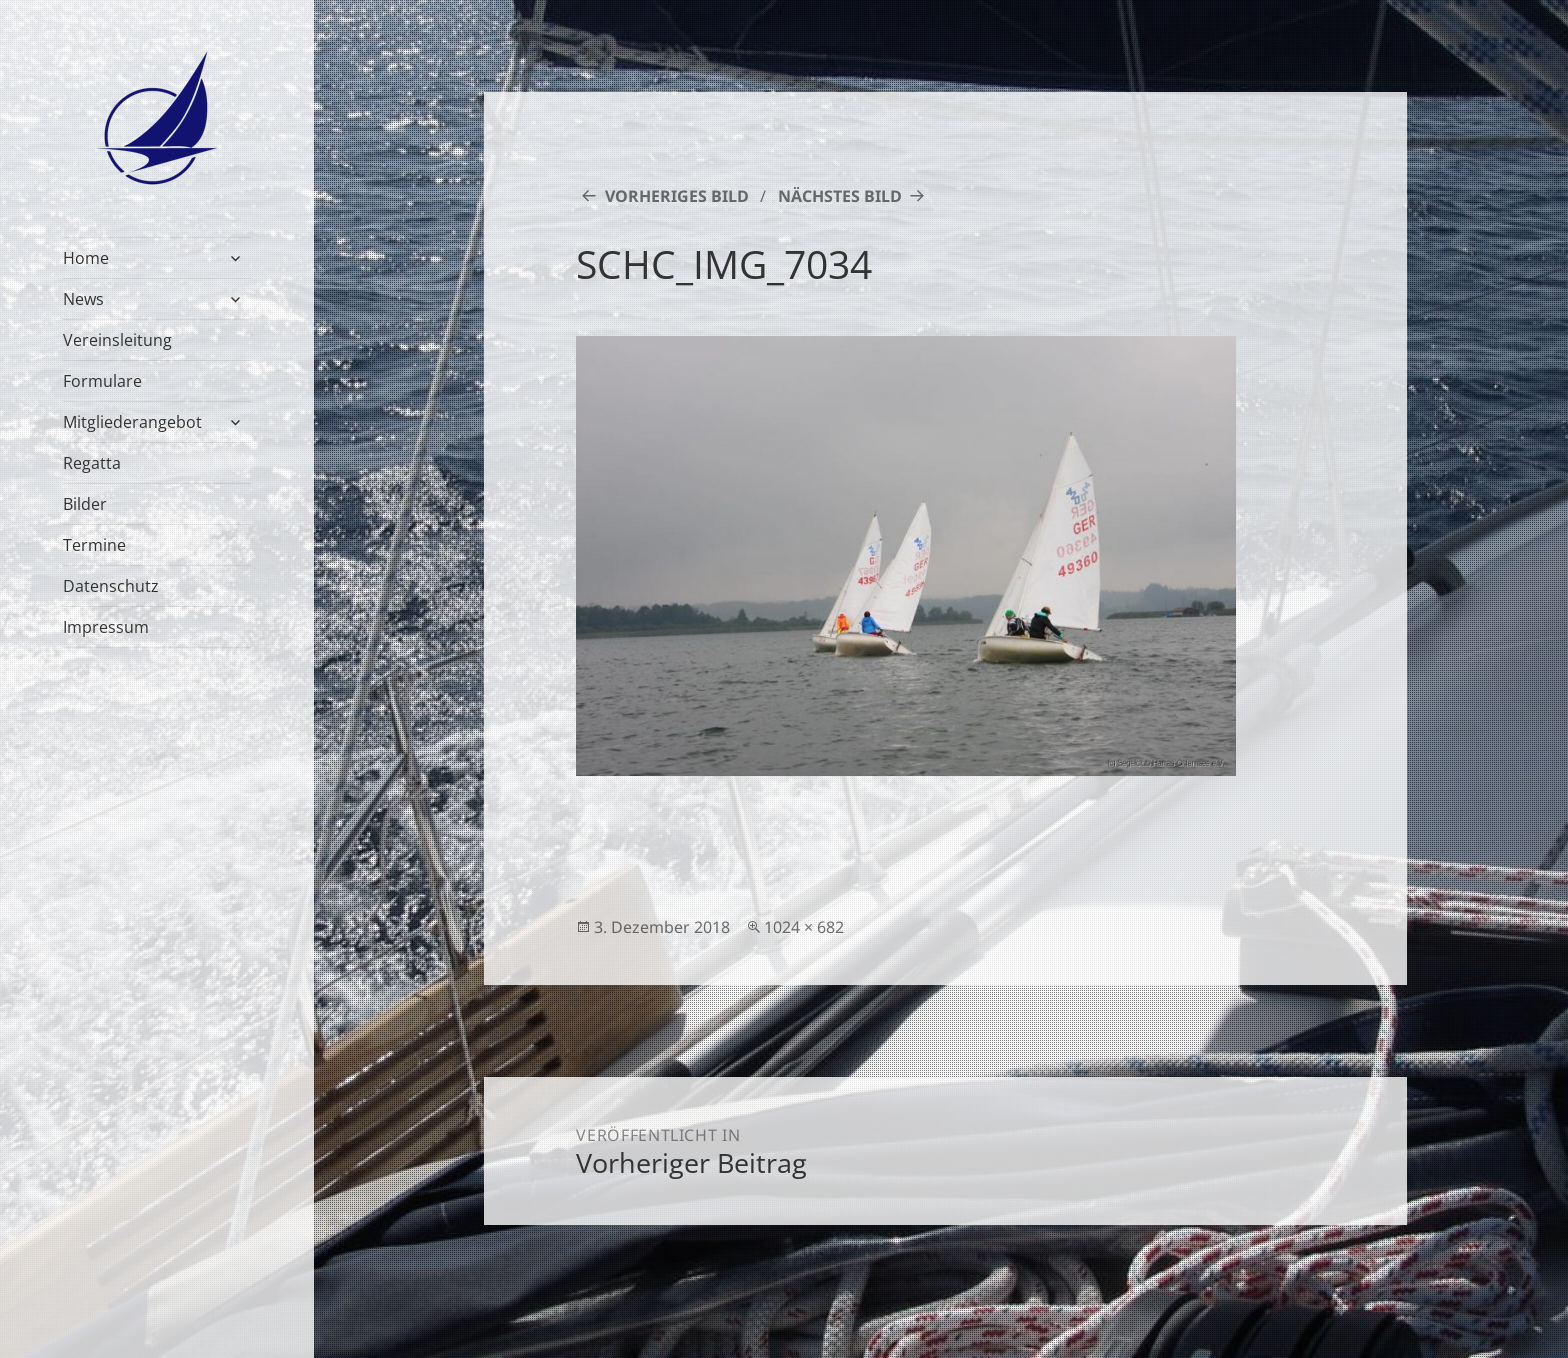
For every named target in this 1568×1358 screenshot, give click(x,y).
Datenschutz (111, 586)
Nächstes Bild (840, 196)
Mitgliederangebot (132, 422)
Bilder (85, 504)
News (83, 299)
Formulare (102, 381)
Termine (94, 545)
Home (86, 258)
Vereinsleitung (117, 340)
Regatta (92, 463)
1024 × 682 (804, 927)
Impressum (106, 627)
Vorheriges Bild (677, 196)
